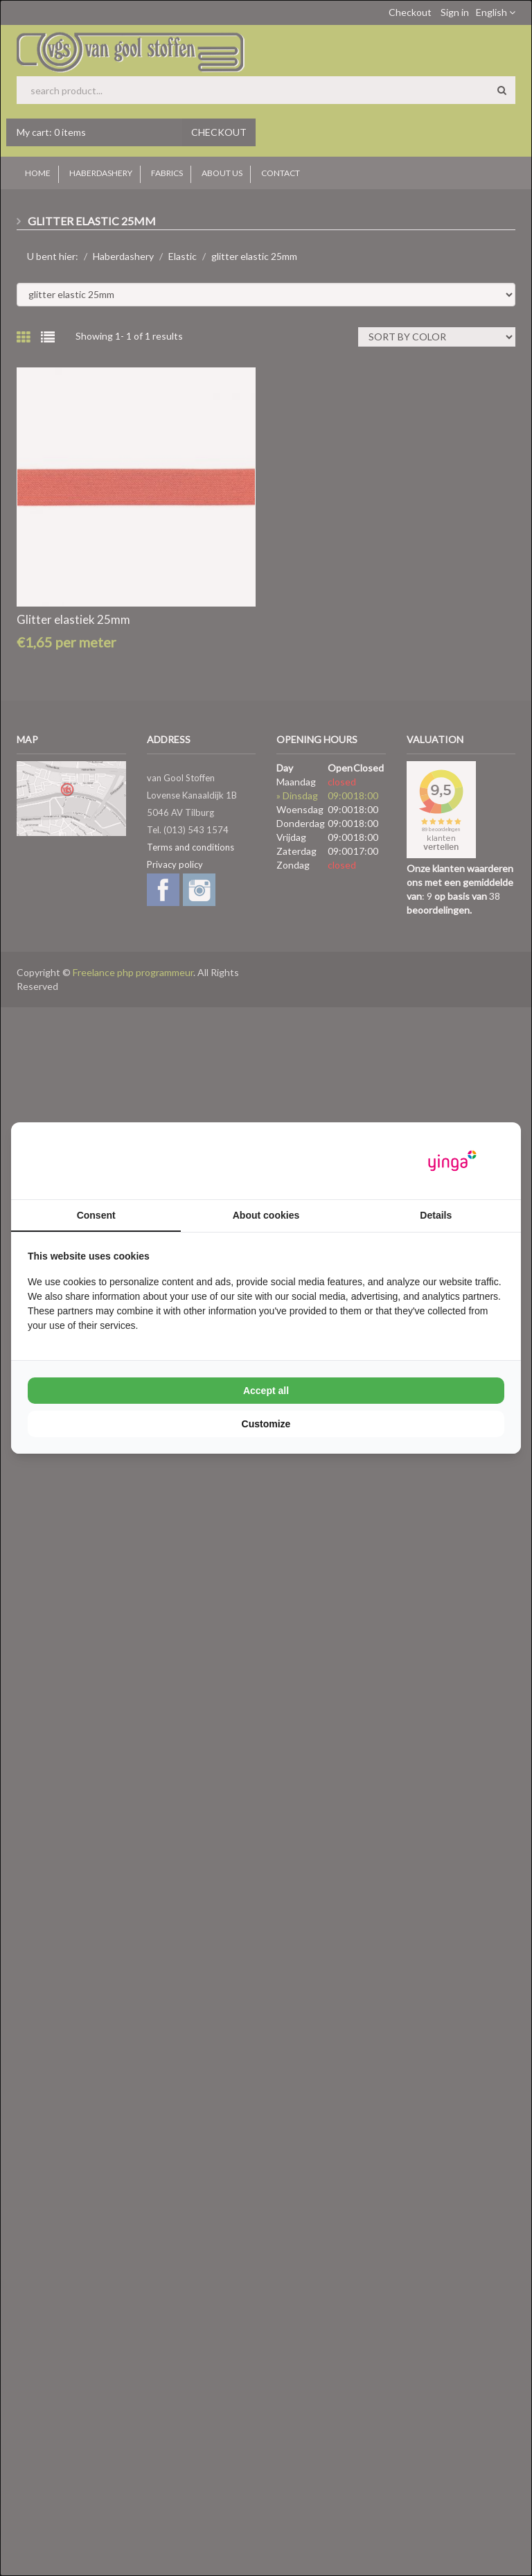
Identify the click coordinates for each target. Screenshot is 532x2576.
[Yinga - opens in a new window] (452, 1161)
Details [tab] (436, 1215)
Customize (266, 1423)
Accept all (266, 1390)
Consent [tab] (96, 1215)
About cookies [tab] (266, 1215)
